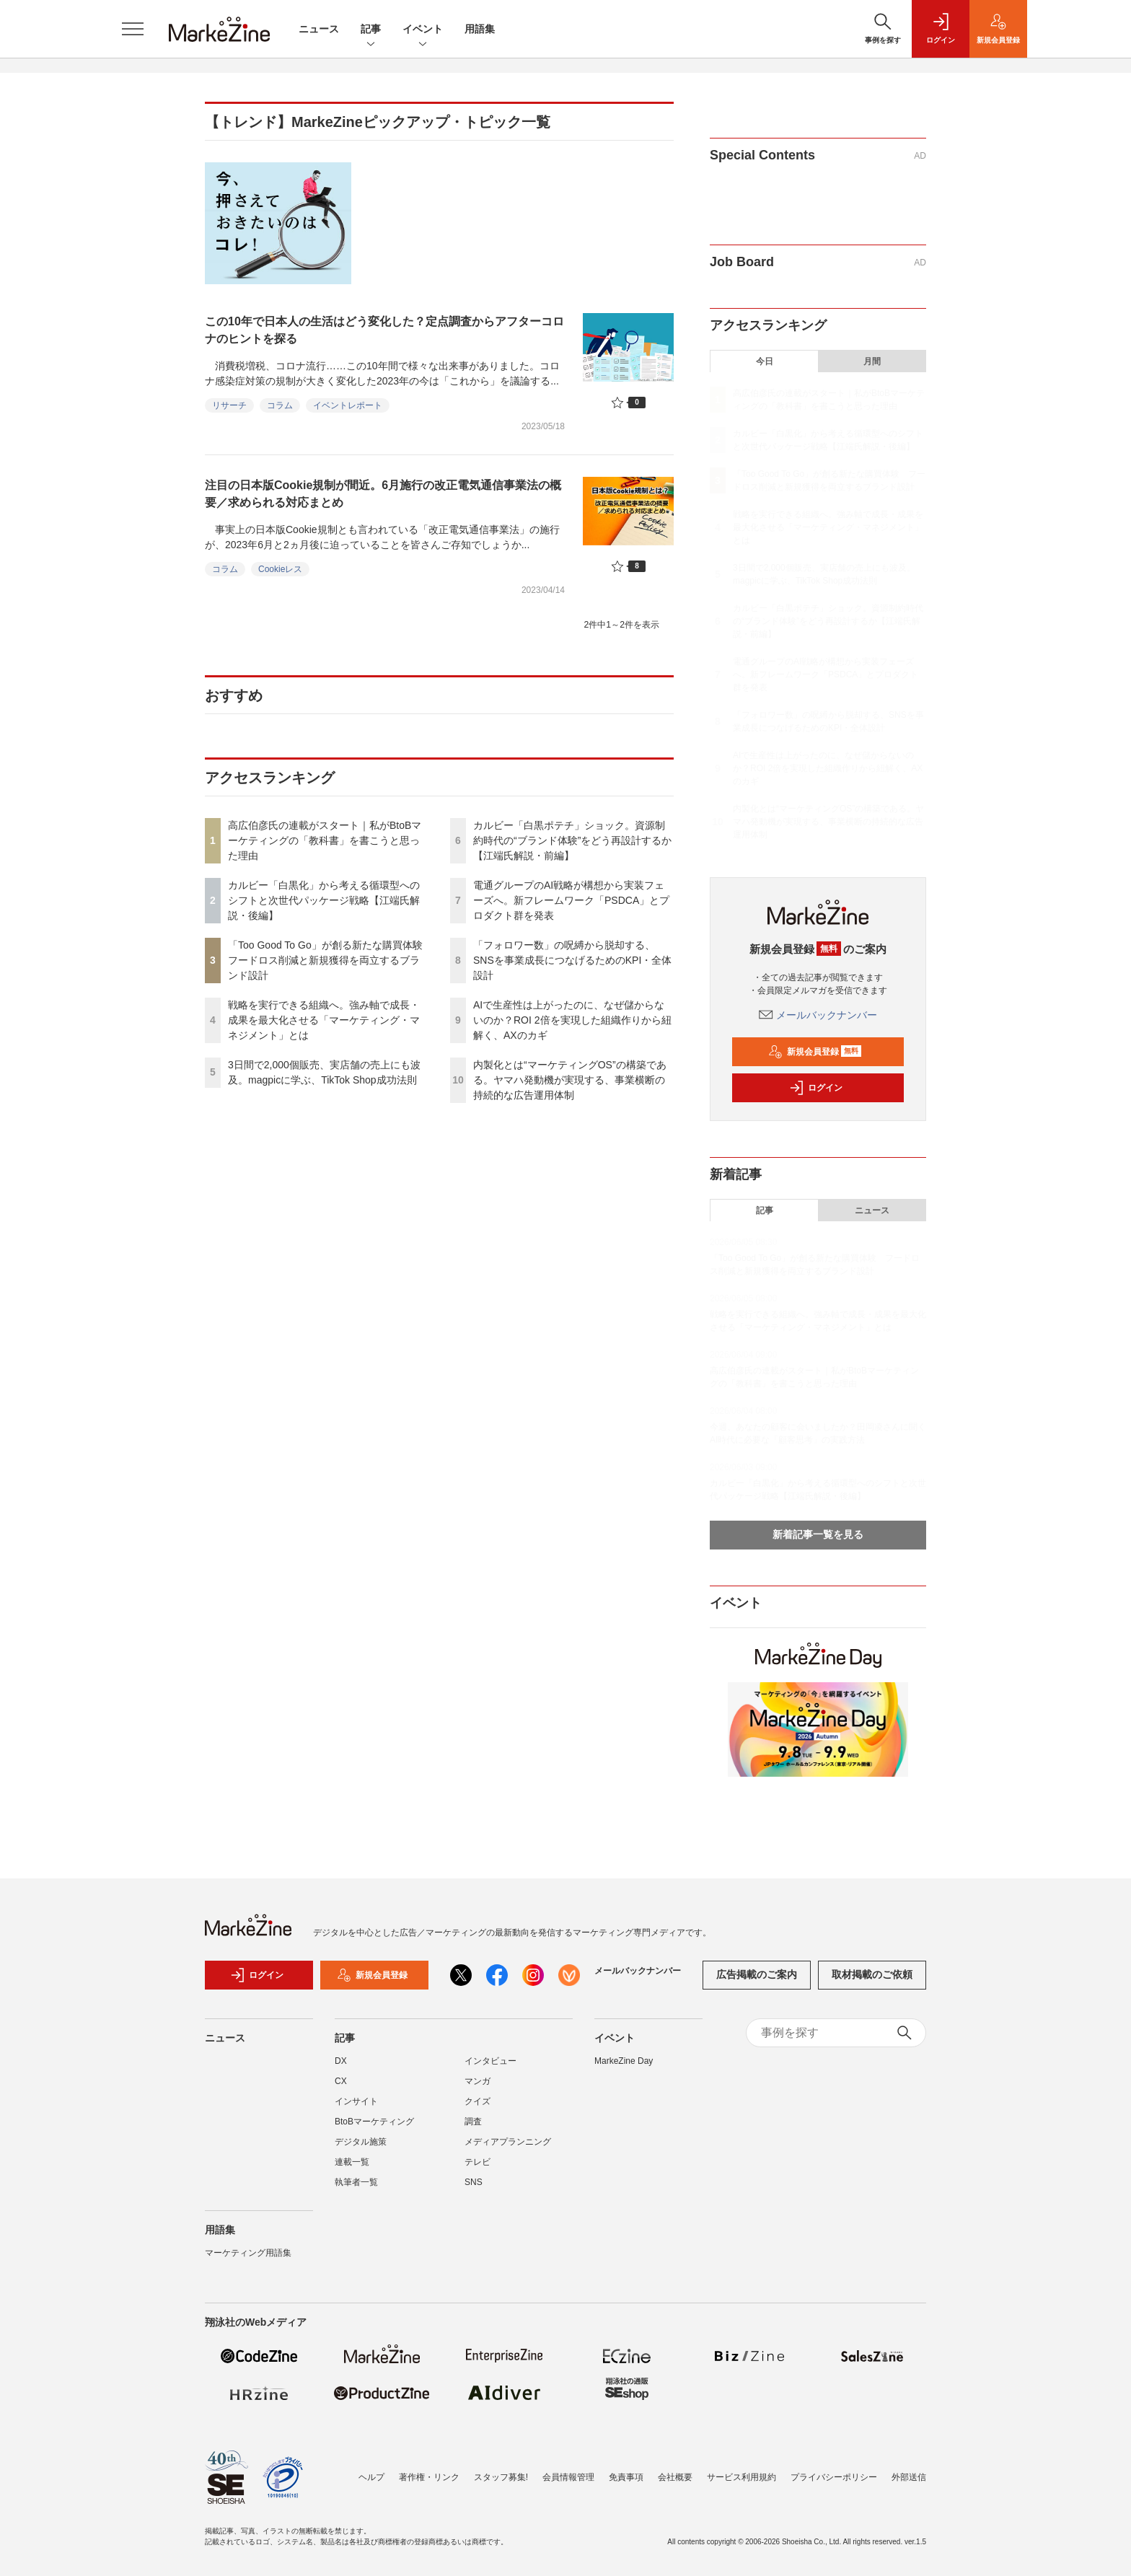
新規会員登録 (814, 1052)
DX (341, 2061)
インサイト (356, 2101)
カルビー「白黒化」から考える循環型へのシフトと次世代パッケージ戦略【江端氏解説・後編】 (324, 900)
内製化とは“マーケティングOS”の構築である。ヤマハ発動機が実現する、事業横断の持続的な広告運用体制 (569, 1080)
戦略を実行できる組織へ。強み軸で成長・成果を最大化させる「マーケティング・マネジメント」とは (324, 1020)
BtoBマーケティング (374, 2121)
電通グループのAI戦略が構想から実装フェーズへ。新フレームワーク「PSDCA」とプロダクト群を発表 (571, 900)
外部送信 (909, 2477)
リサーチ (229, 405)
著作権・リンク (429, 2477)
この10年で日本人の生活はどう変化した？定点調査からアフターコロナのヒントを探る (384, 330)
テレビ (477, 2162)
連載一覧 (352, 2162)
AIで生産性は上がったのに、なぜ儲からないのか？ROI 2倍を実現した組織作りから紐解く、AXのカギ (572, 1020)
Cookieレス (280, 569)
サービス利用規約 (741, 2477)
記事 (371, 30)
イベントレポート (347, 405)
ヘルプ (371, 2477)
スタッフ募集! (501, 2477)
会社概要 (675, 2477)
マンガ (477, 2081)
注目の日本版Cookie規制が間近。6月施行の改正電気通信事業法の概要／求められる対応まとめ (383, 494)
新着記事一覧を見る (818, 1534)
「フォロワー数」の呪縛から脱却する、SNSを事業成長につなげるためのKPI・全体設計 (572, 960)
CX (341, 2081)
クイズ (477, 2101)
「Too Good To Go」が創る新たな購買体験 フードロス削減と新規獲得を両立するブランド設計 (330, 960)
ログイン (815, 1088)
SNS (474, 2182)
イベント (422, 30)
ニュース (319, 29)
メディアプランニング (508, 2142)
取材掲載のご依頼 (872, 1974)
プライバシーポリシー (834, 2477)
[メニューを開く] (133, 29)
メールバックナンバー (818, 1015)
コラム (280, 405)
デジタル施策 (361, 2142)
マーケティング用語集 (248, 2253)
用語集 (480, 29)
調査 (473, 2121)
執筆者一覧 (356, 2182)
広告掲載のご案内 (756, 1974)
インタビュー (490, 2061)
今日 (764, 361)
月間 (872, 361)
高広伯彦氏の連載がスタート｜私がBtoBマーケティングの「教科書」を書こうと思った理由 (324, 840)
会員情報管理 (568, 2477)
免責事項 (626, 2477)
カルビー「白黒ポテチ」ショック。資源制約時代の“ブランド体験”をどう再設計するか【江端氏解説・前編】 (572, 840)
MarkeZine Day (623, 2061)
